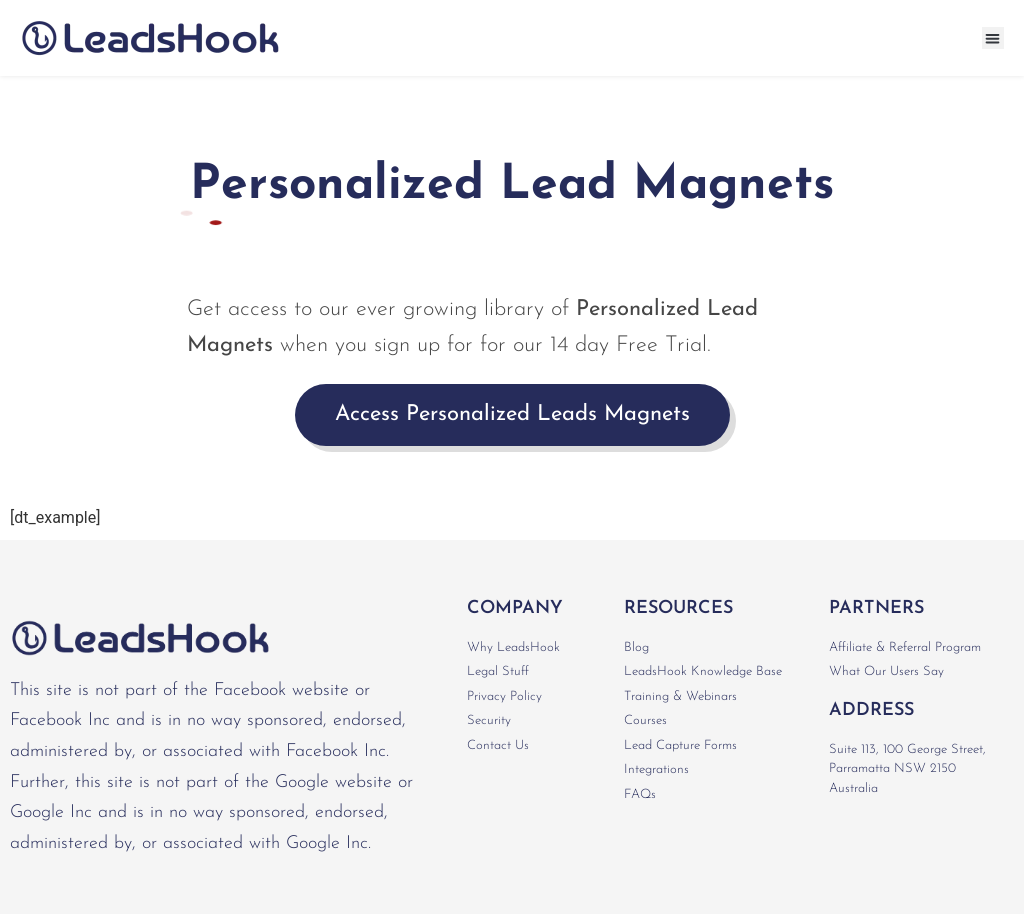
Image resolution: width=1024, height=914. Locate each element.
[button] (993, 38)
